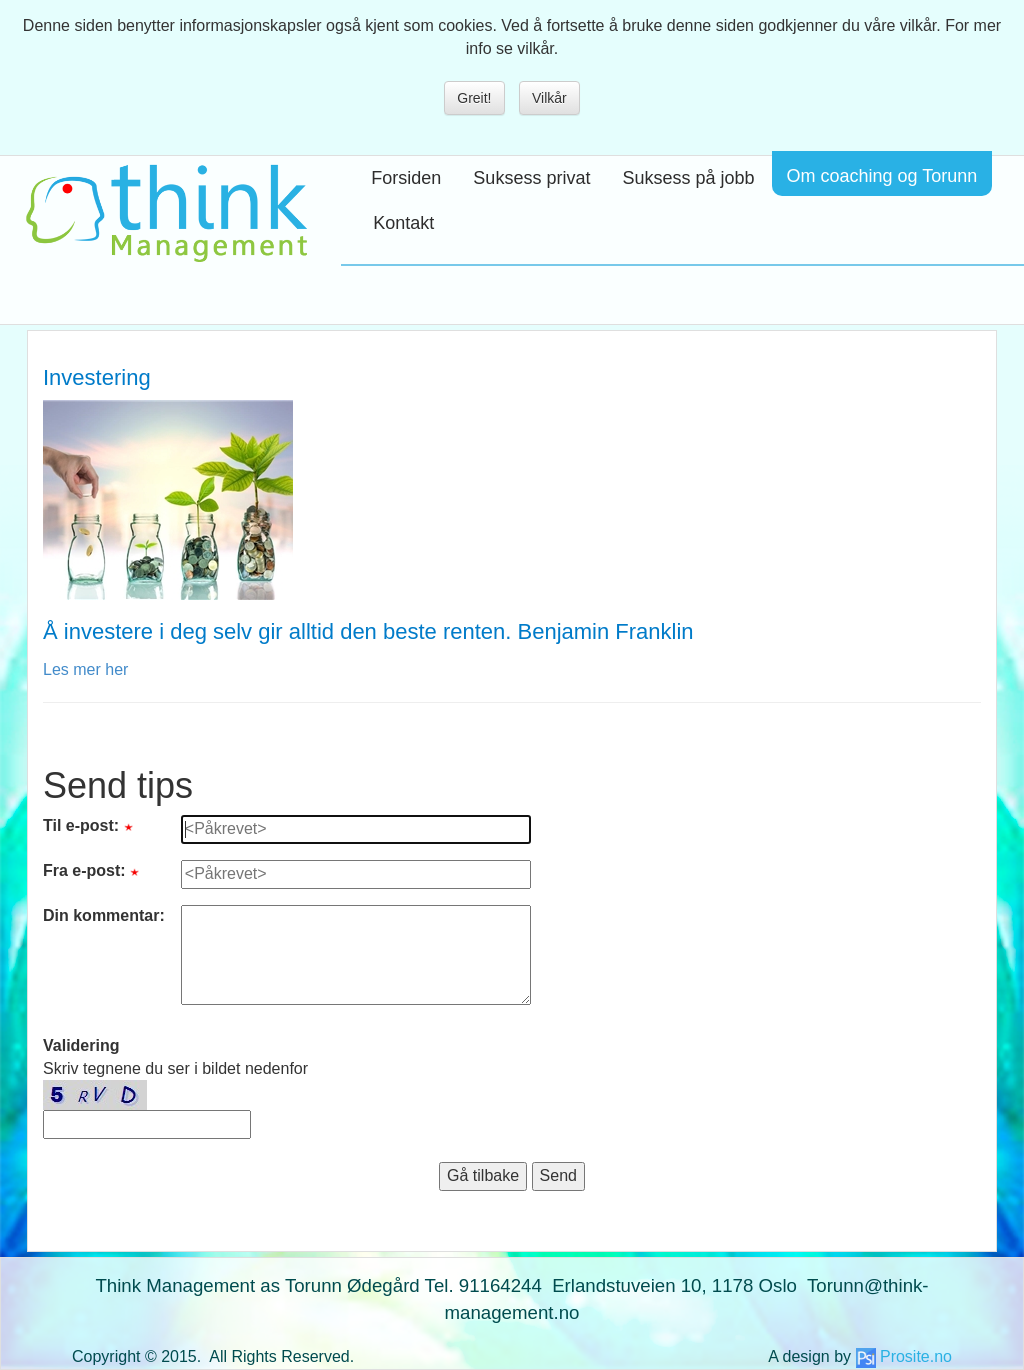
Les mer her (85, 669)
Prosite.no (916, 1356)
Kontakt (403, 223)
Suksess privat (531, 178)
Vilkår (549, 98)
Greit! (474, 98)
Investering (97, 377)
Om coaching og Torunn (882, 176)
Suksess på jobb (688, 178)
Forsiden (406, 178)
